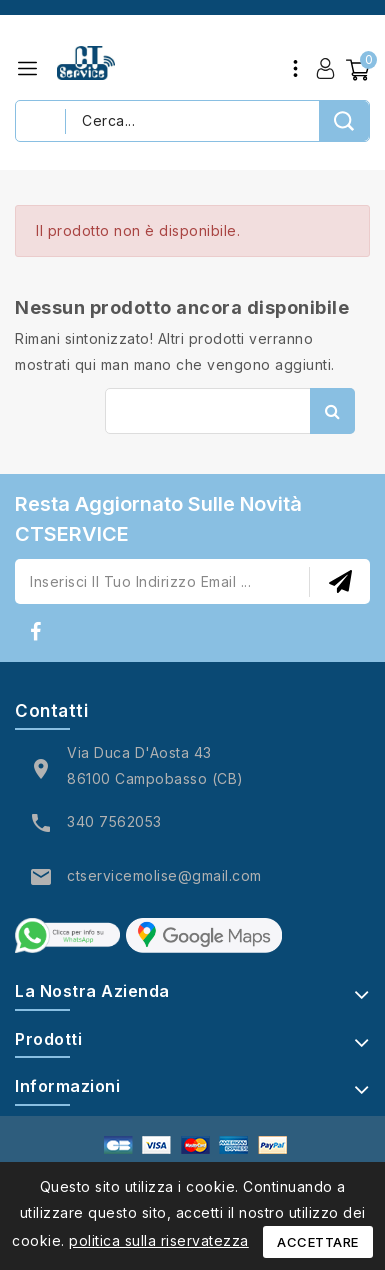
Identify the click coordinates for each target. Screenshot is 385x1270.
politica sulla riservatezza (159, 1240)
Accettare (318, 1242)
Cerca (332, 411)
